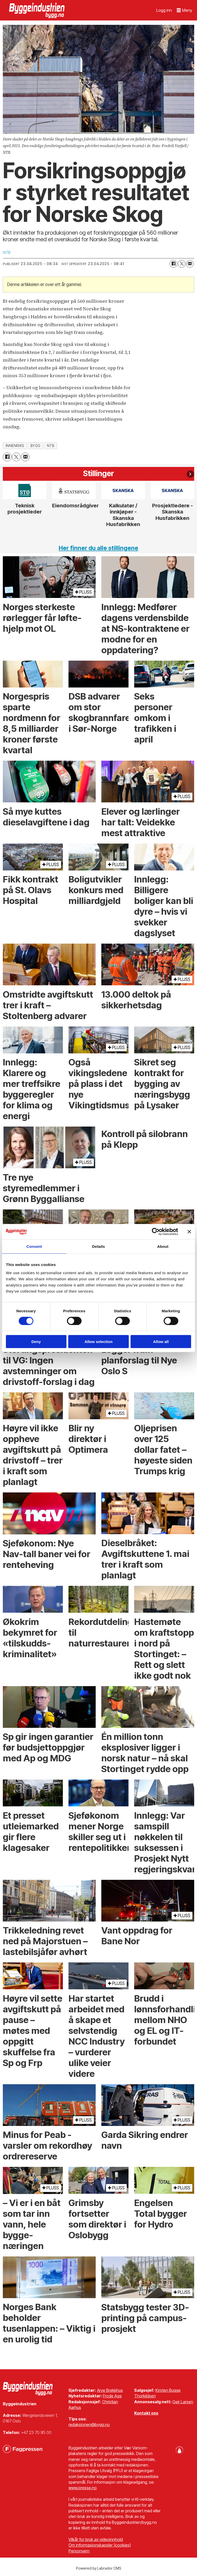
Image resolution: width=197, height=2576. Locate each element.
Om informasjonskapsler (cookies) (99, 2545)
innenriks (15, 446)
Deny (36, 1341)
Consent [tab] (34, 1246)
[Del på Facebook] (173, 264)
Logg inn (164, 10)
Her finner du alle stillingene (98, 548)
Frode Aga (112, 2395)
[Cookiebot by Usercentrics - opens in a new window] (155, 1232)
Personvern (79, 2550)
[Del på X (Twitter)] (181, 264)
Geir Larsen (182, 2401)
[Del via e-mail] (190, 264)
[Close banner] (189, 1232)
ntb (50, 446)
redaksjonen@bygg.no (89, 2424)
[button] (190, 474)
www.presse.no (82, 2487)
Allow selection (98, 1341)
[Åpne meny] (184, 10)
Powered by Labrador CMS (98, 2568)
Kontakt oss (146, 2413)
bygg (36, 446)
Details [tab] (98, 1246)
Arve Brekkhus (110, 2390)
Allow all (161, 1341)
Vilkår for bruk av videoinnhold (95, 2539)
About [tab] (163, 1246)
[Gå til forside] (37, 10)
